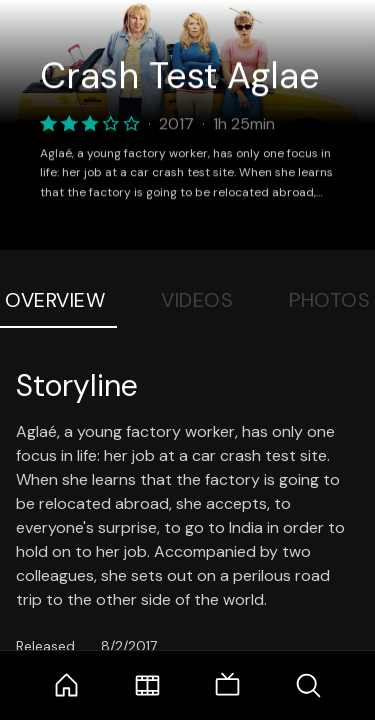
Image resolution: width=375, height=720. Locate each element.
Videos (197, 300)
